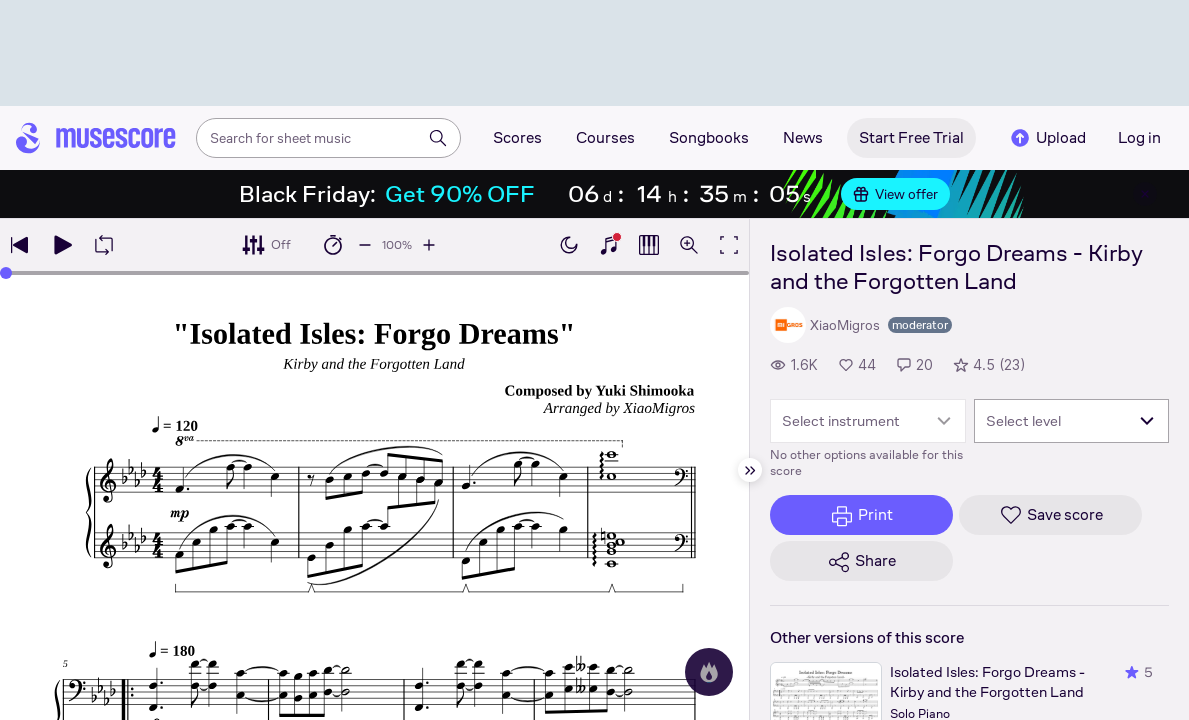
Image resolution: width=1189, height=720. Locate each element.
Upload (1047, 138)
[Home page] (96, 138)
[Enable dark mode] (569, 245)
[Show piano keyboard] (609, 245)
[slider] (6, 273)
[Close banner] (1145, 194)
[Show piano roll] (649, 245)
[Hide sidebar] (750, 470)
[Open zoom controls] (689, 245)
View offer (895, 194)
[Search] (438, 138)
